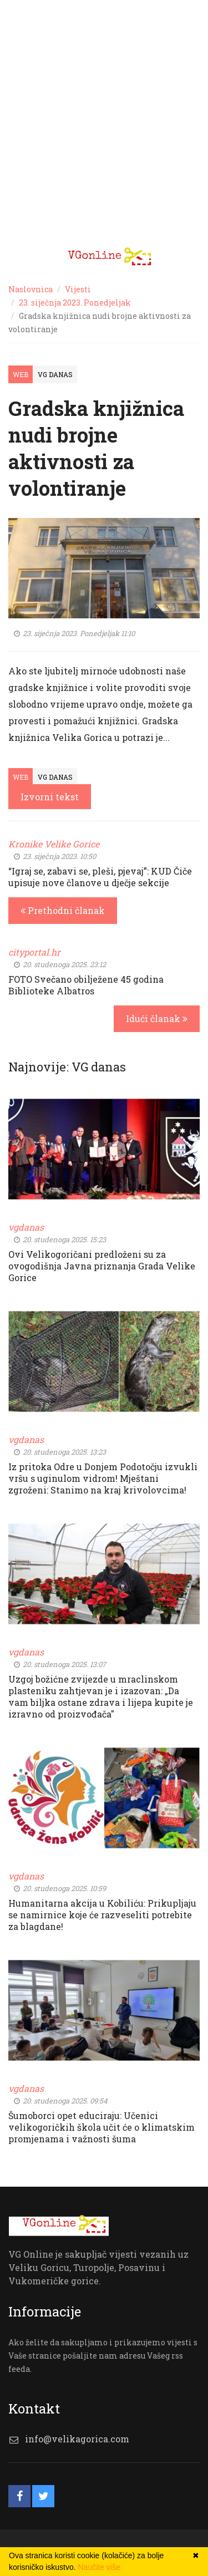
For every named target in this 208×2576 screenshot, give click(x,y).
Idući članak (156, 1018)
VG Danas (55, 374)
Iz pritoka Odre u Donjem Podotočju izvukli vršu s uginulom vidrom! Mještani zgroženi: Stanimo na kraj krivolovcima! (102, 1478)
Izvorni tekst (50, 796)
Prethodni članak (63, 910)
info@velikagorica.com (77, 2439)
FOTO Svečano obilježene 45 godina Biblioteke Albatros (86, 985)
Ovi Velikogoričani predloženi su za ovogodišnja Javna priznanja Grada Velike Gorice (101, 1265)
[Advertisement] (104, 132)
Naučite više (99, 2567)
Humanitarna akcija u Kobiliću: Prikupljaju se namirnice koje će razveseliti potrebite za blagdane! (102, 1914)
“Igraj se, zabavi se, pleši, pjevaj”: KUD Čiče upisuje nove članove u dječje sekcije (100, 876)
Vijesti (78, 289)
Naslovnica (30, 289)
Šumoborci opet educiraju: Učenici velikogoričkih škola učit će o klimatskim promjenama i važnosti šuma (101, 2127)
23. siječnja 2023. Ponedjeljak (75, 302)
